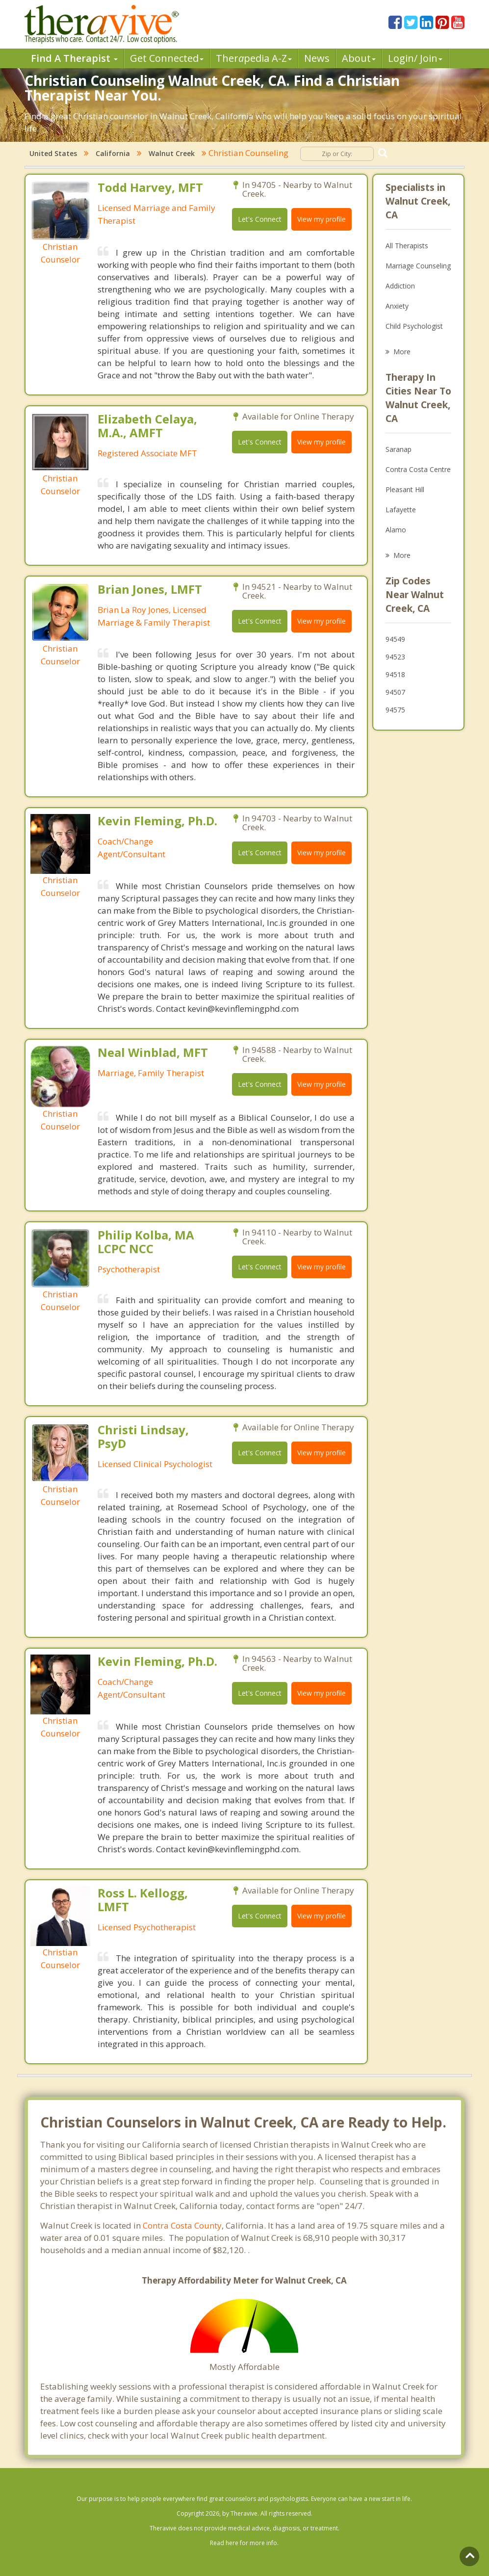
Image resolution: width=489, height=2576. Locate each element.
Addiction (400, 285)
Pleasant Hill (405, 489)
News (317, 58)
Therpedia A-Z (254, 58)
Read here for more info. (244, 2543)
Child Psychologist (414, 326)
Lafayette (401, 509)
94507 (395, 692)
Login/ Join (415, 58)
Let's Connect (260, 219)
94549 (395, 639)
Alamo (396, 529)
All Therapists (407, 245)
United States (53, 153)
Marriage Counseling (418, 265)
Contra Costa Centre (418, 469)
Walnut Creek (172, 153)
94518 (395, 674)
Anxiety (397, 306)
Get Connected (167, 58)
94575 (395, 709)
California (113, 153)
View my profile (321, 219)
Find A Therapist (74, 58)
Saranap (399, 449)
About (359, 58)
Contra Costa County (182, 2225)
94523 (395, 656)
